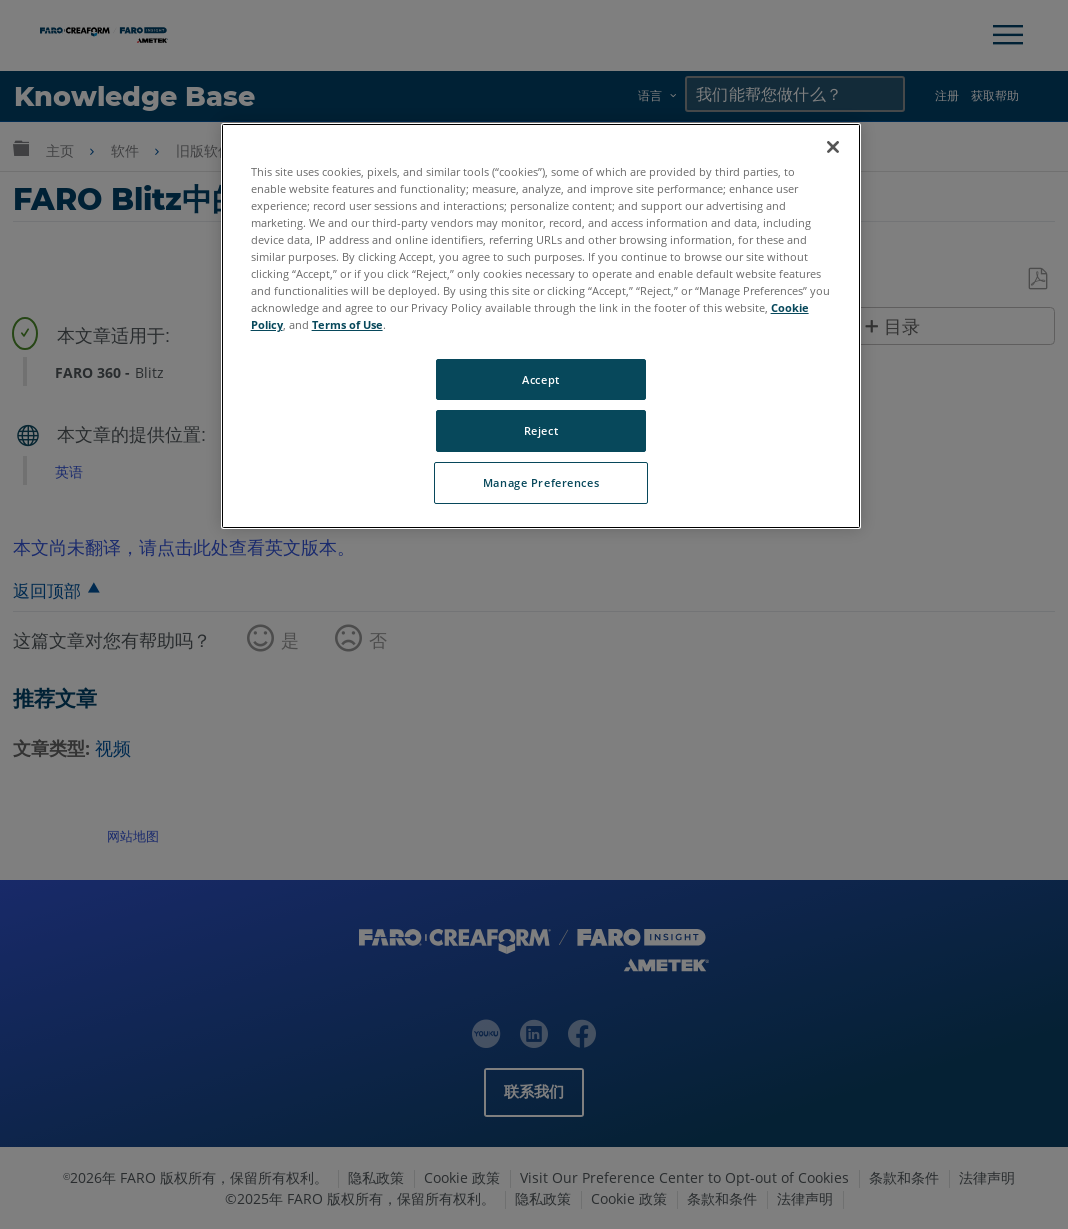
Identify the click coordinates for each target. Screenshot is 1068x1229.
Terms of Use (347, 324)
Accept (540, 379)
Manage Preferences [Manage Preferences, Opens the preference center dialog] (541, 482)
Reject (541, 430)
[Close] (833, 147)
